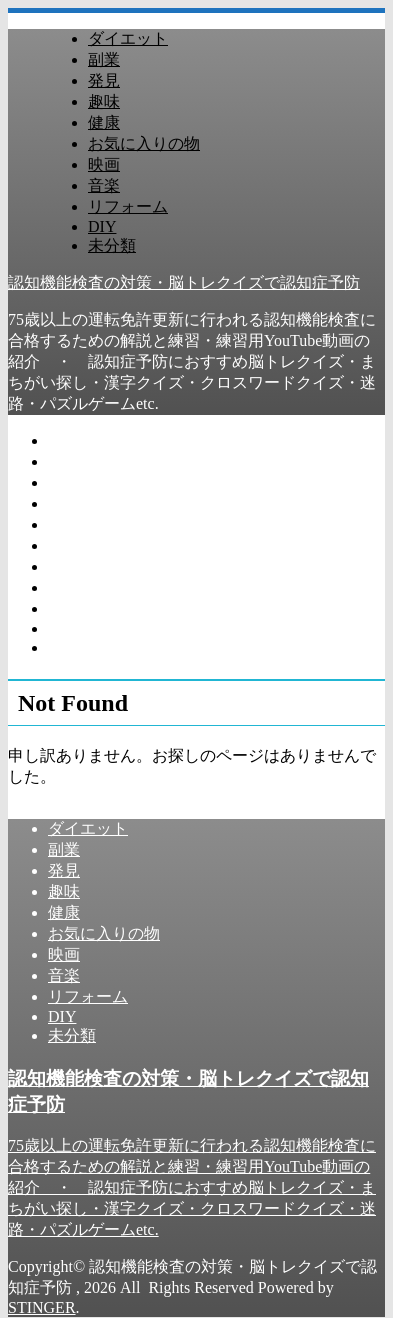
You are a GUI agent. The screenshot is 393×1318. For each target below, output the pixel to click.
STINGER (42, 1307)
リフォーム (128, 206)
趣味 (104, 101)
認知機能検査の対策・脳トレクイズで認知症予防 (184, 282)
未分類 (112, 245)
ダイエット (128, 38)
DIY (102, 226)
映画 (104, 164)
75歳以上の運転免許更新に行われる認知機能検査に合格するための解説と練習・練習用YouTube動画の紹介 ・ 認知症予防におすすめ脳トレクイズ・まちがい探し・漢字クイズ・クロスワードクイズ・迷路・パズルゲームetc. (192, 1187)
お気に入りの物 (144, 143)
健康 (104, 122)
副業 (104, 59)
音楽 (104, 185)
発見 (104, 80)
